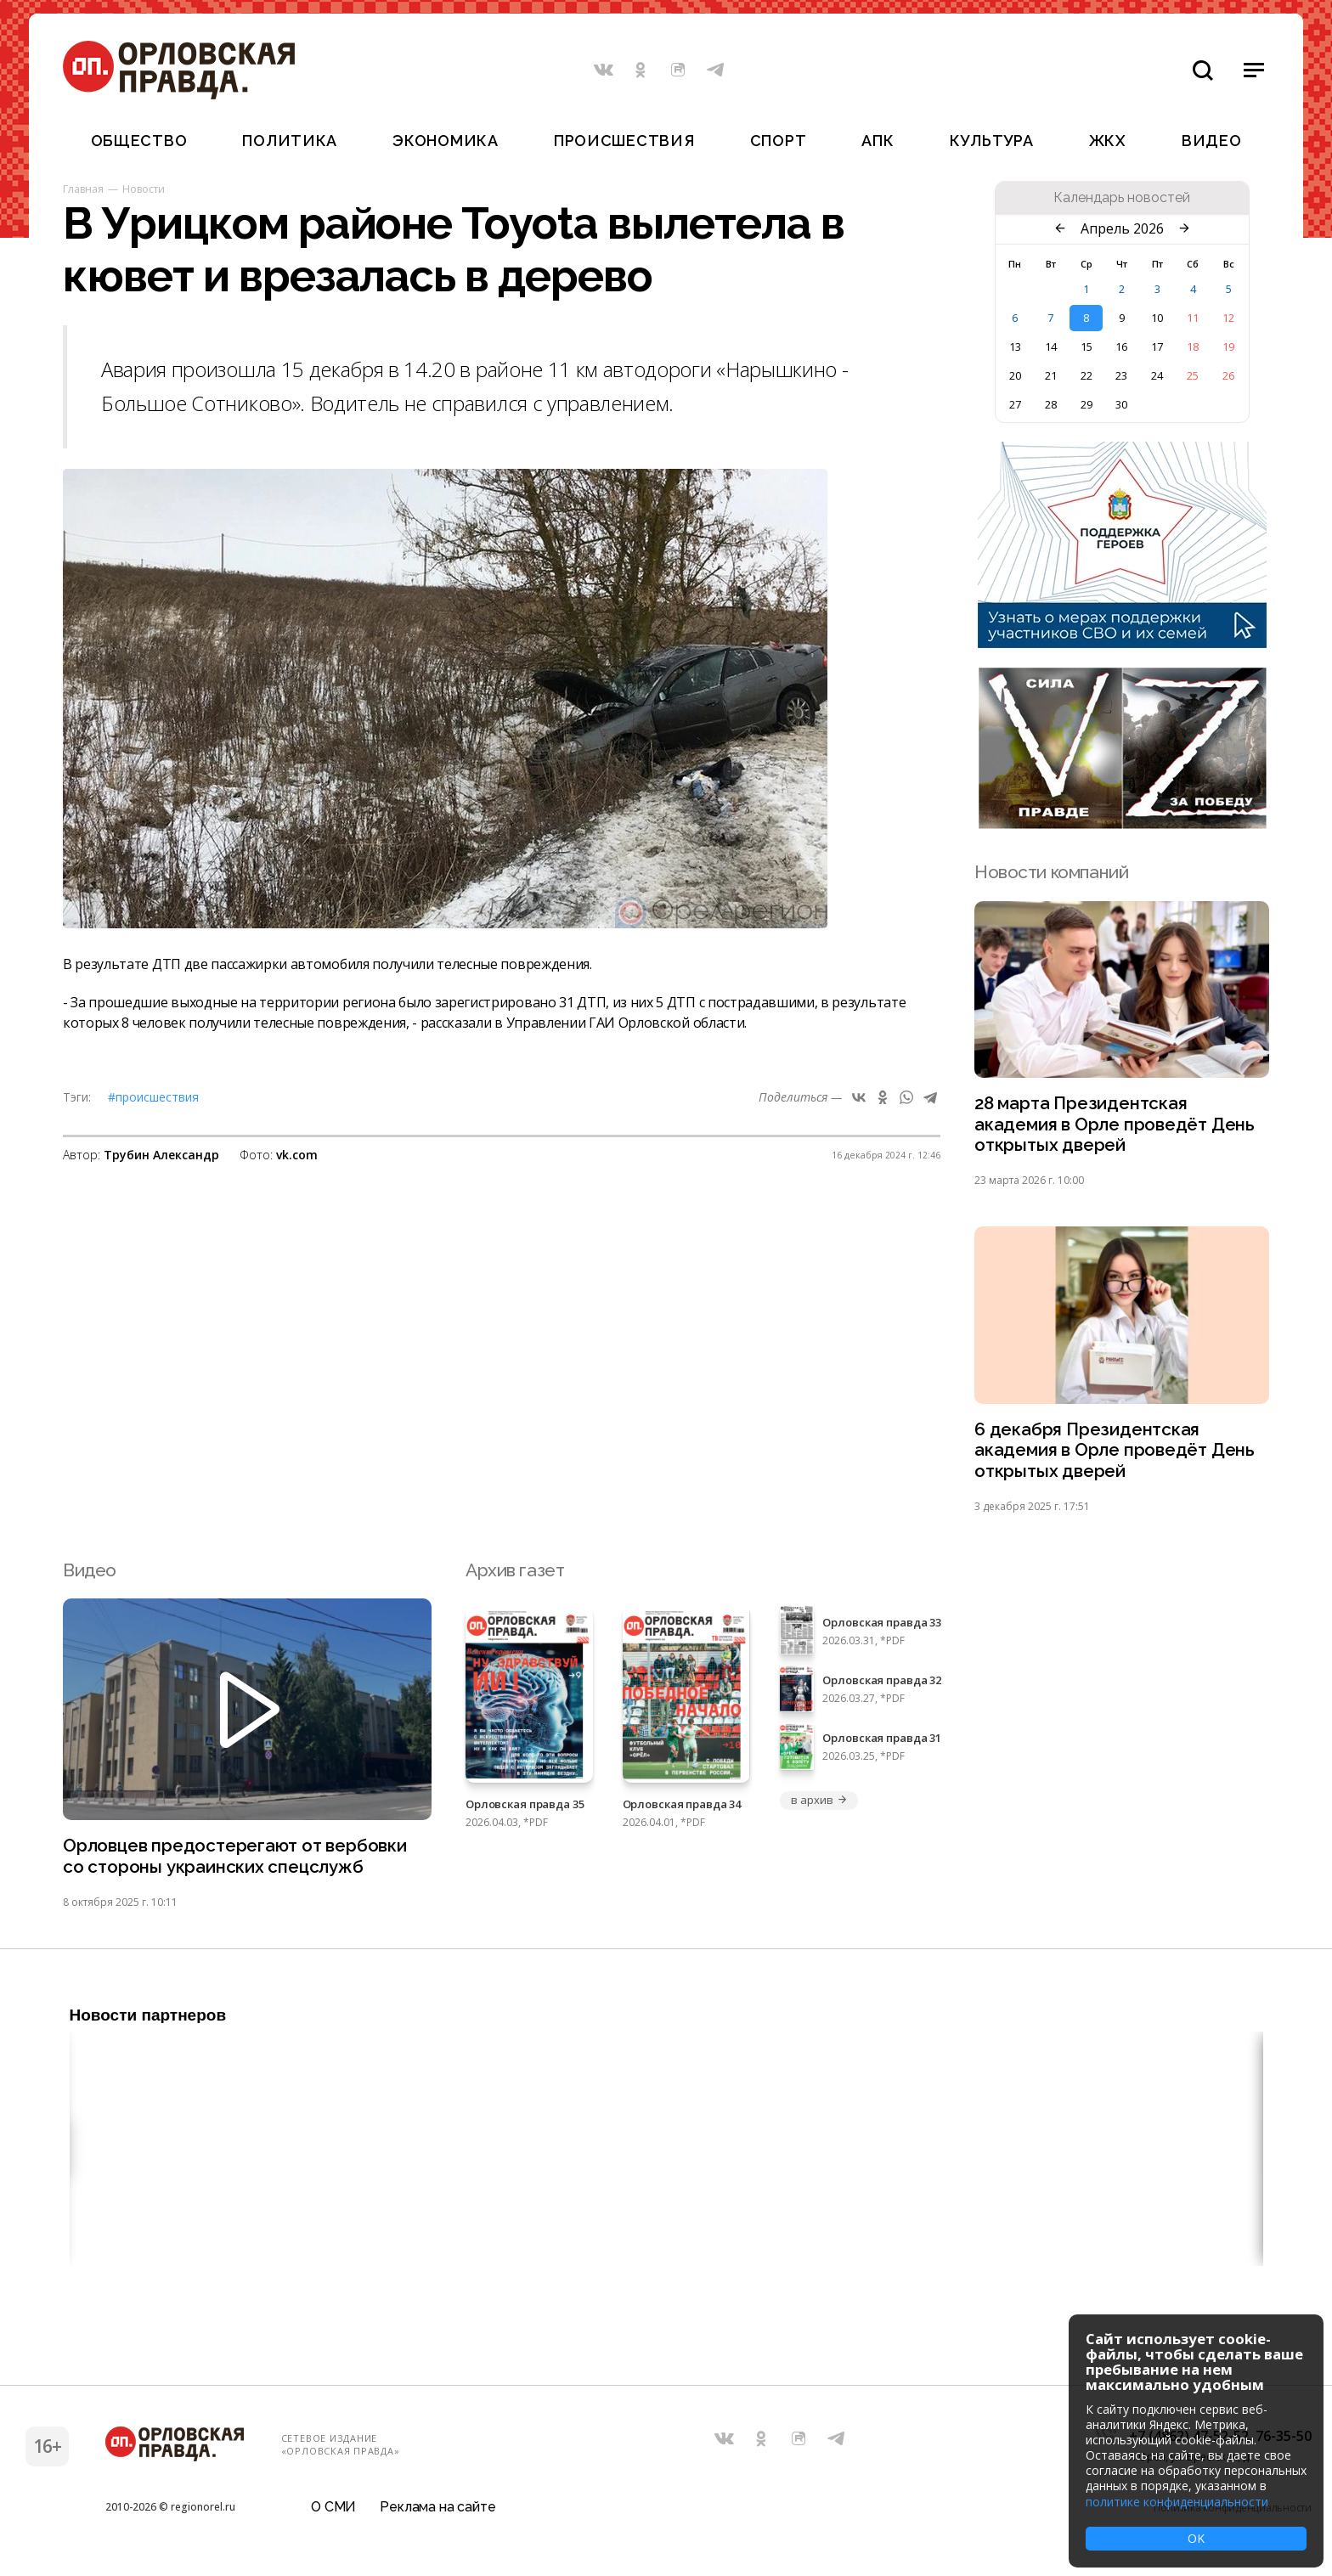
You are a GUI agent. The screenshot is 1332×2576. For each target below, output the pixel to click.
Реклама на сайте (437, 2512)
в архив (819, 1803)
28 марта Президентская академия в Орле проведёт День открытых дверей (1115, 1125)
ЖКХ (1107, 140)
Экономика (445, 140)
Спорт (778, 140)
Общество (139, 140)
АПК (877, 140)
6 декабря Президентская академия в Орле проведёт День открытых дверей (1115, 1453)
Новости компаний (1051, 871)
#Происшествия (153, 1097)
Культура (992, 140)
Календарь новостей (1121, 198)
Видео (1212, 140)
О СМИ (333, 2512)
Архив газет (515, 1573)
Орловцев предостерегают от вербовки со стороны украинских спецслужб (237, 1860)
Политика (289, 140)
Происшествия (624, 140)
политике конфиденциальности (1177, 2502)
